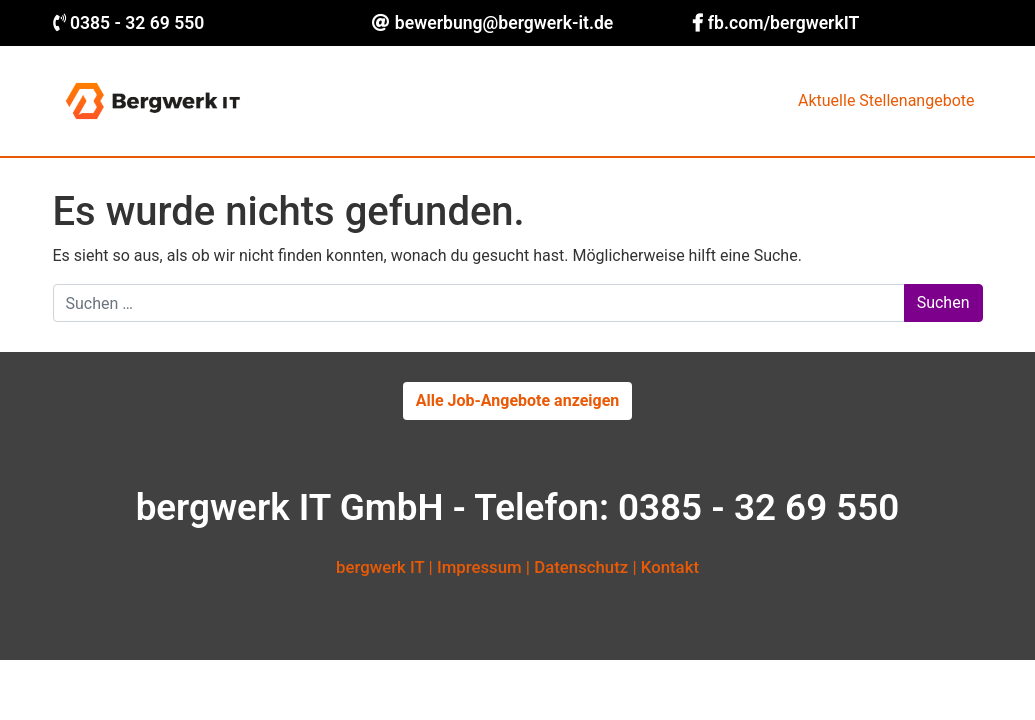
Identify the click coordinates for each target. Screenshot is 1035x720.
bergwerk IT (380, 567)
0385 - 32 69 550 (137, 23)
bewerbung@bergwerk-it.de (504, 23)
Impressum (479, 567)
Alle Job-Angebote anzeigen (518, 400)
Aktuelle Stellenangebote (886, 100)
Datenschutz (581, 567)
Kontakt (670, 567)
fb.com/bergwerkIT (784, 23)
